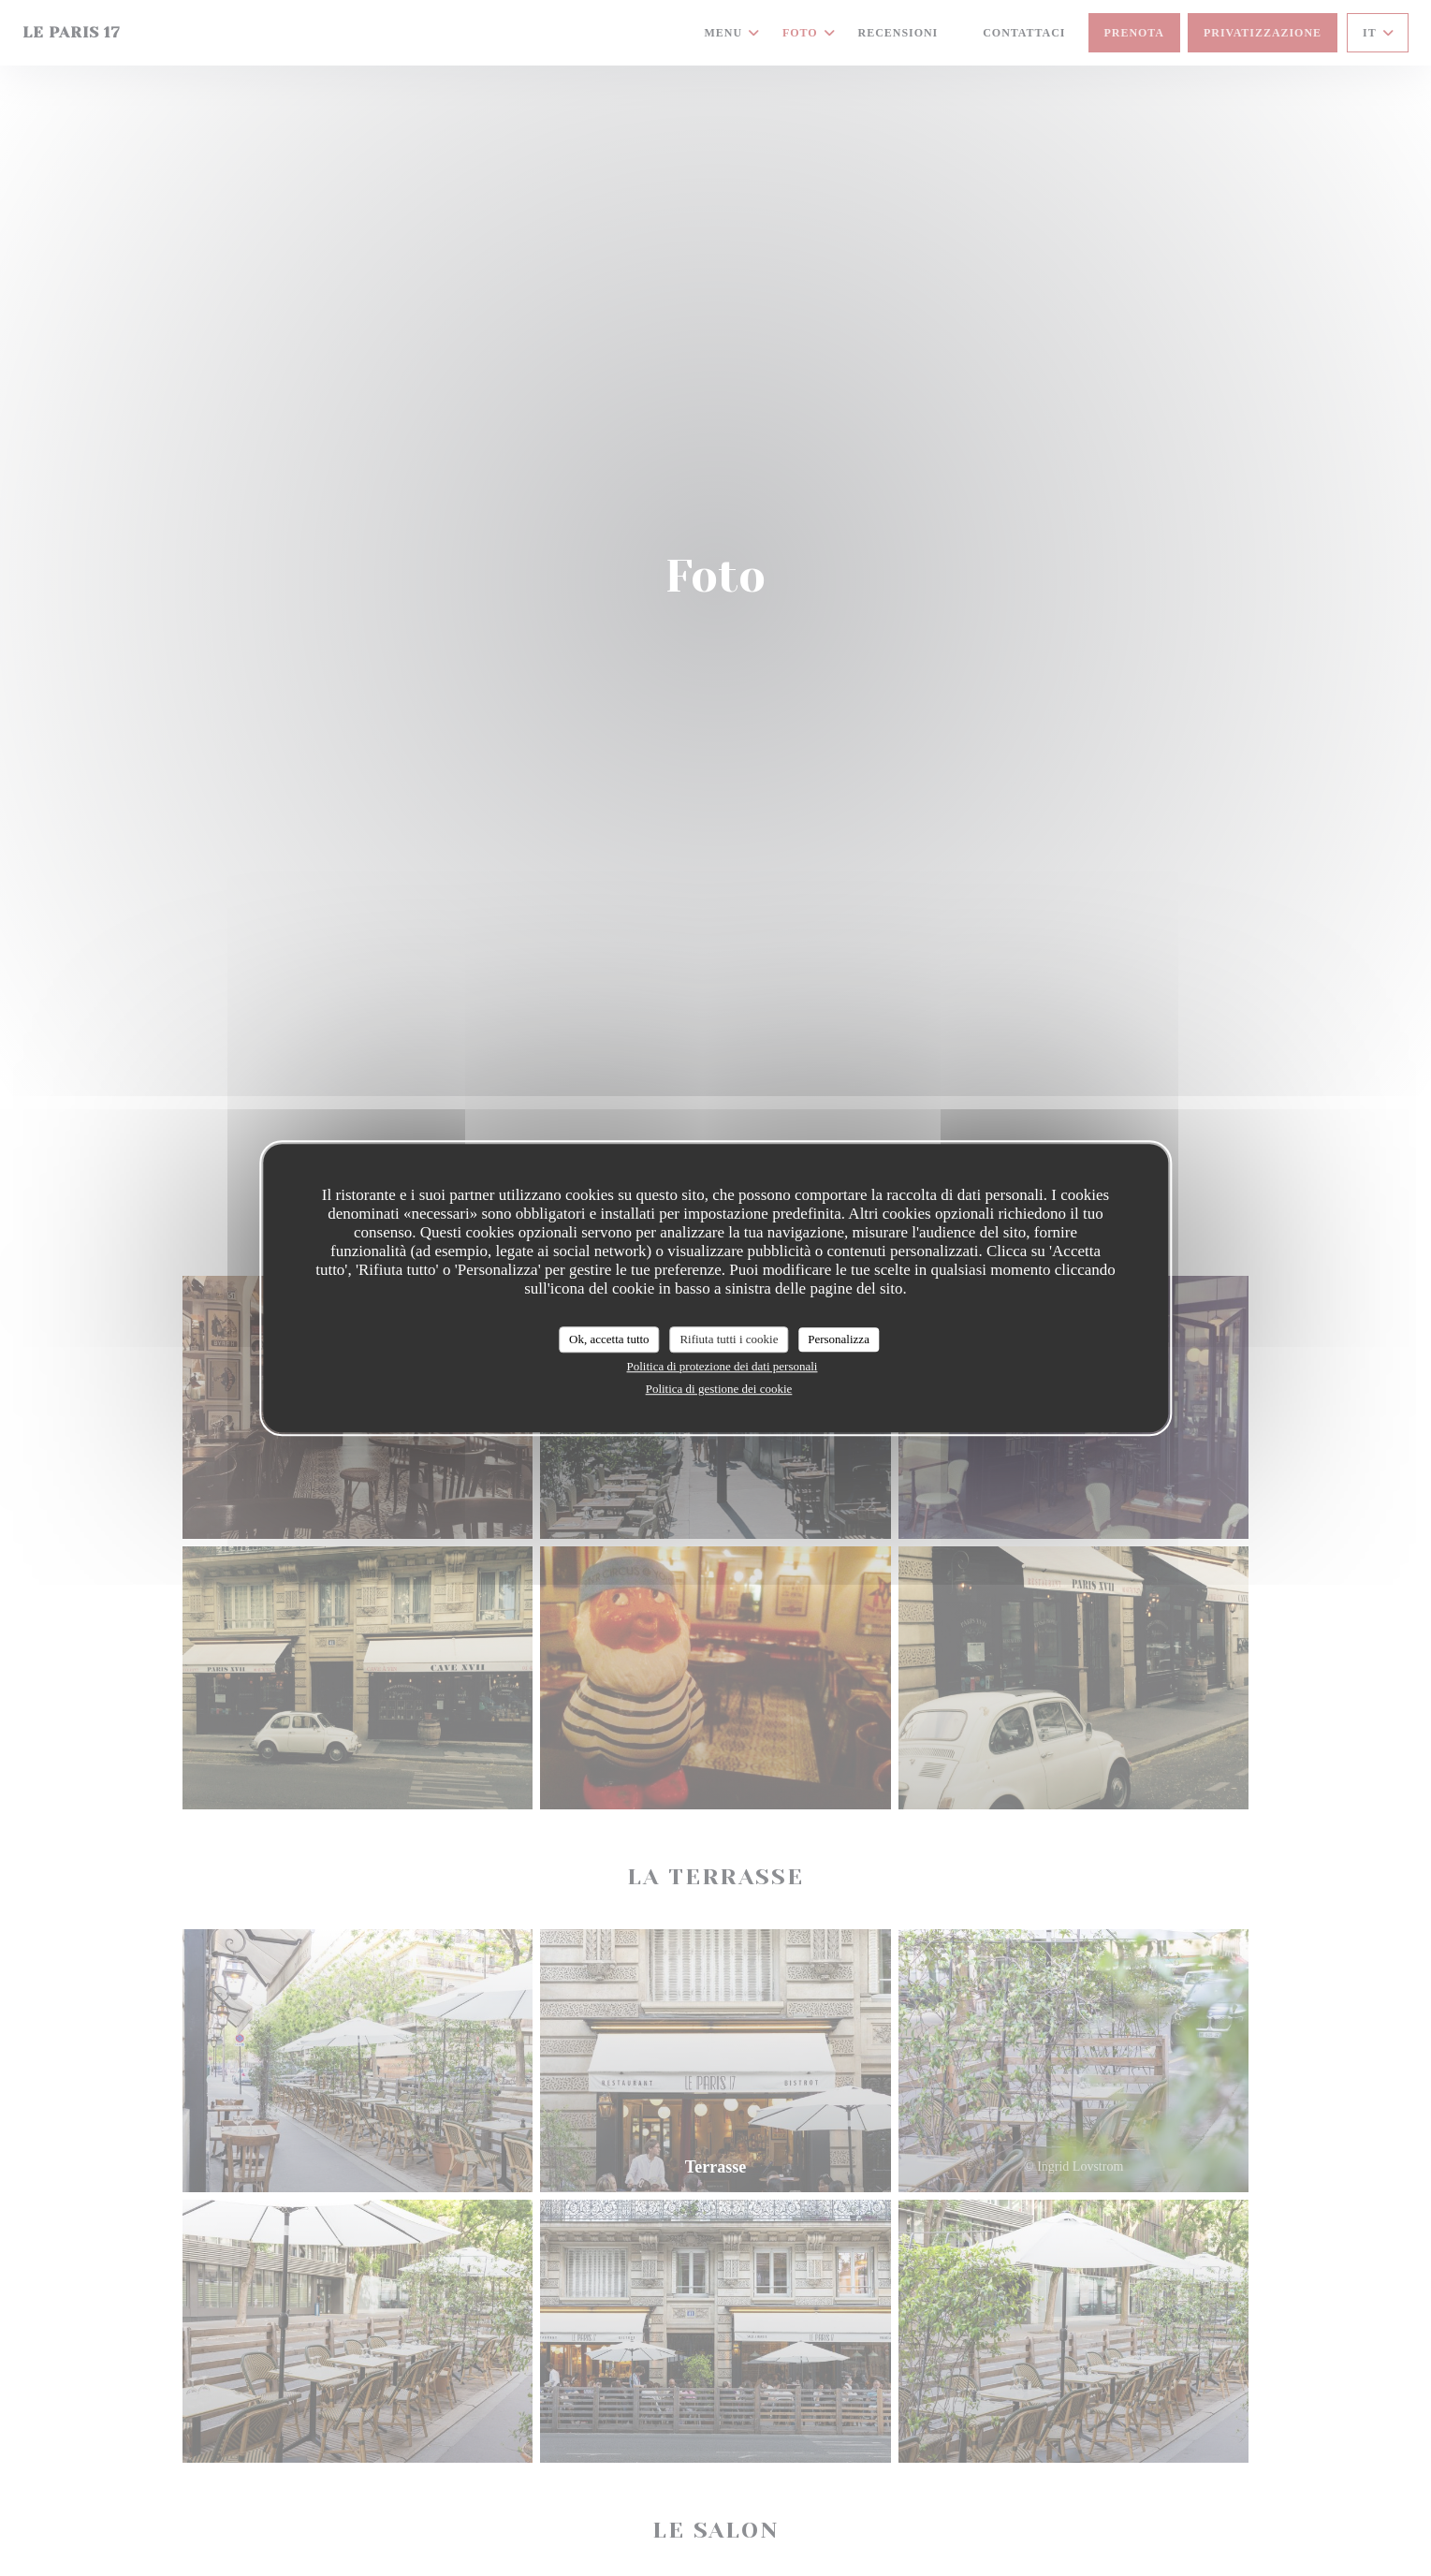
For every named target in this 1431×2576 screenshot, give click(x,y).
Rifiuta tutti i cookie (728, 1339)
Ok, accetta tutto (609, 1339)
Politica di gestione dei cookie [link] (719, 1389)
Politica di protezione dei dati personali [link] (722, 1366)
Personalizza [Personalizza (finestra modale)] (838, 1339)
